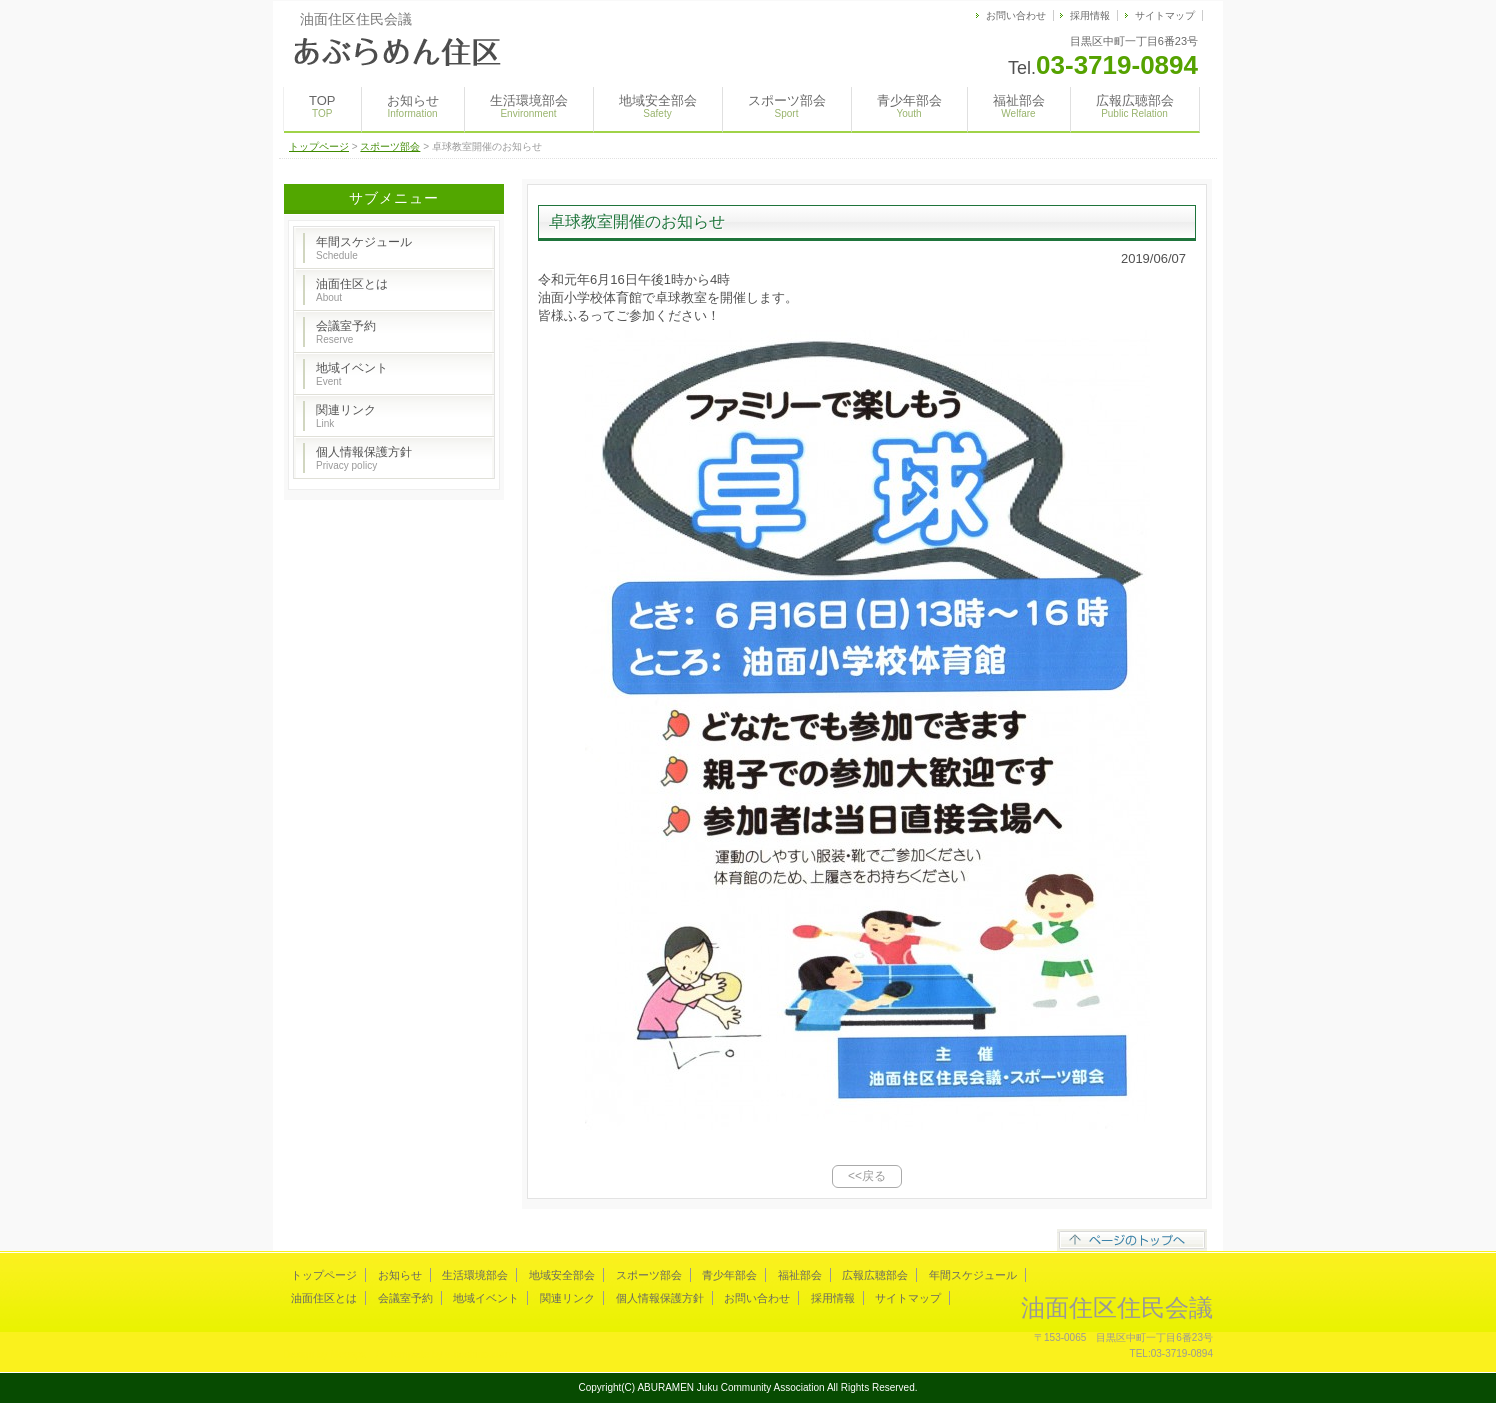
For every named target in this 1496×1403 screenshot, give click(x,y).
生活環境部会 (529, 106)
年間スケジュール (364, 248)
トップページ (319, 146)
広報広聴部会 (1135, 106)
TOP (322, 106)
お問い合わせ (1016, 15)
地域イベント (352, 374)
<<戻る (867, 1176)
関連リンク (346, 416)
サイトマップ (1165, 15)
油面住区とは (352, 290)
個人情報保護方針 (364, 458)
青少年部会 (909, 106)
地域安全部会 (658, 106)
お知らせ (413, 106)
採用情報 (1090, 15)
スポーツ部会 (787, 106)
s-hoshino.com (477, 1354)
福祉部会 (1019, 106)
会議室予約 (346, 332)
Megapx (348, 1354)
